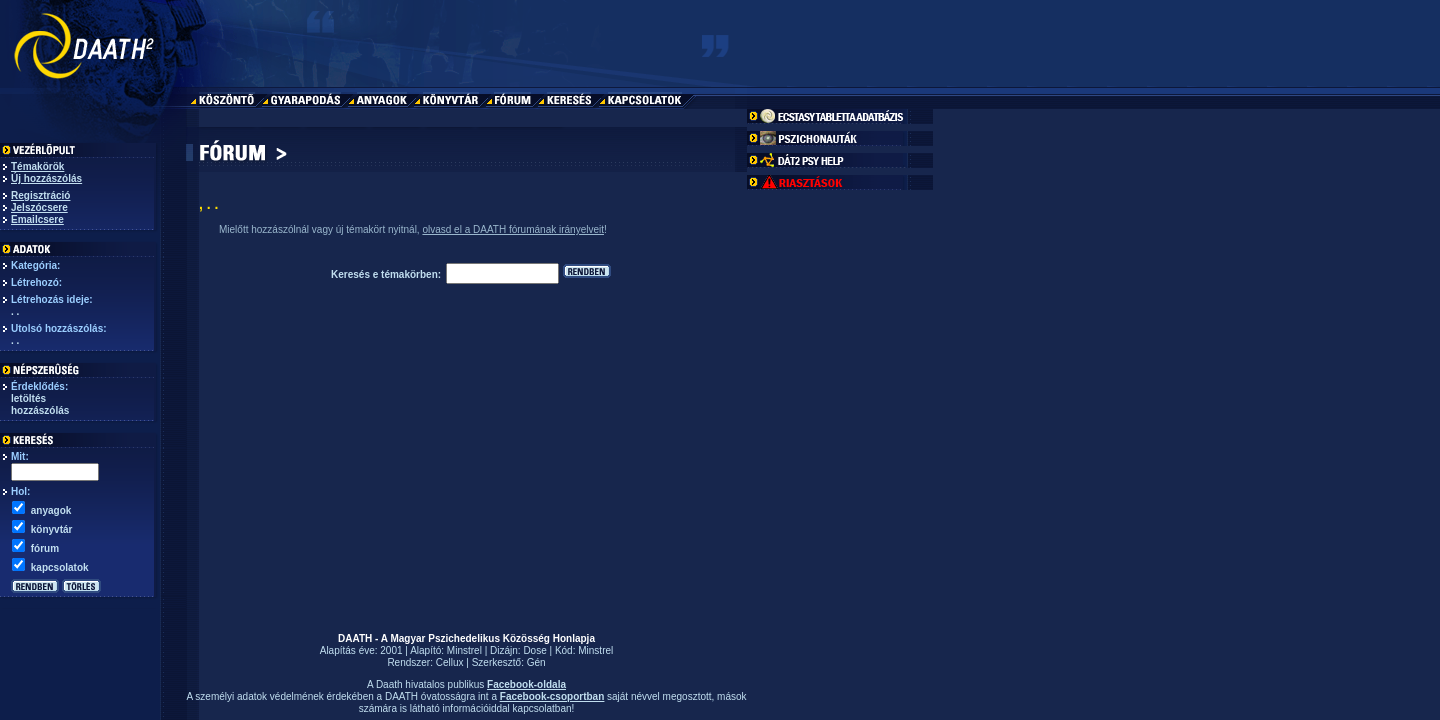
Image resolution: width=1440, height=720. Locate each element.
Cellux (450, 662)
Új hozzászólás (46, 178)
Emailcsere (37, 219)
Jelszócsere (39, 207)
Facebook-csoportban (552, 696)
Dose (534, 650)
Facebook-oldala (526, 684)
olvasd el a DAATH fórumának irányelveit (513, 229)
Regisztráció (40, 195)
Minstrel (464, 650)
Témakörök (37, 166)
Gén (536, 662)
